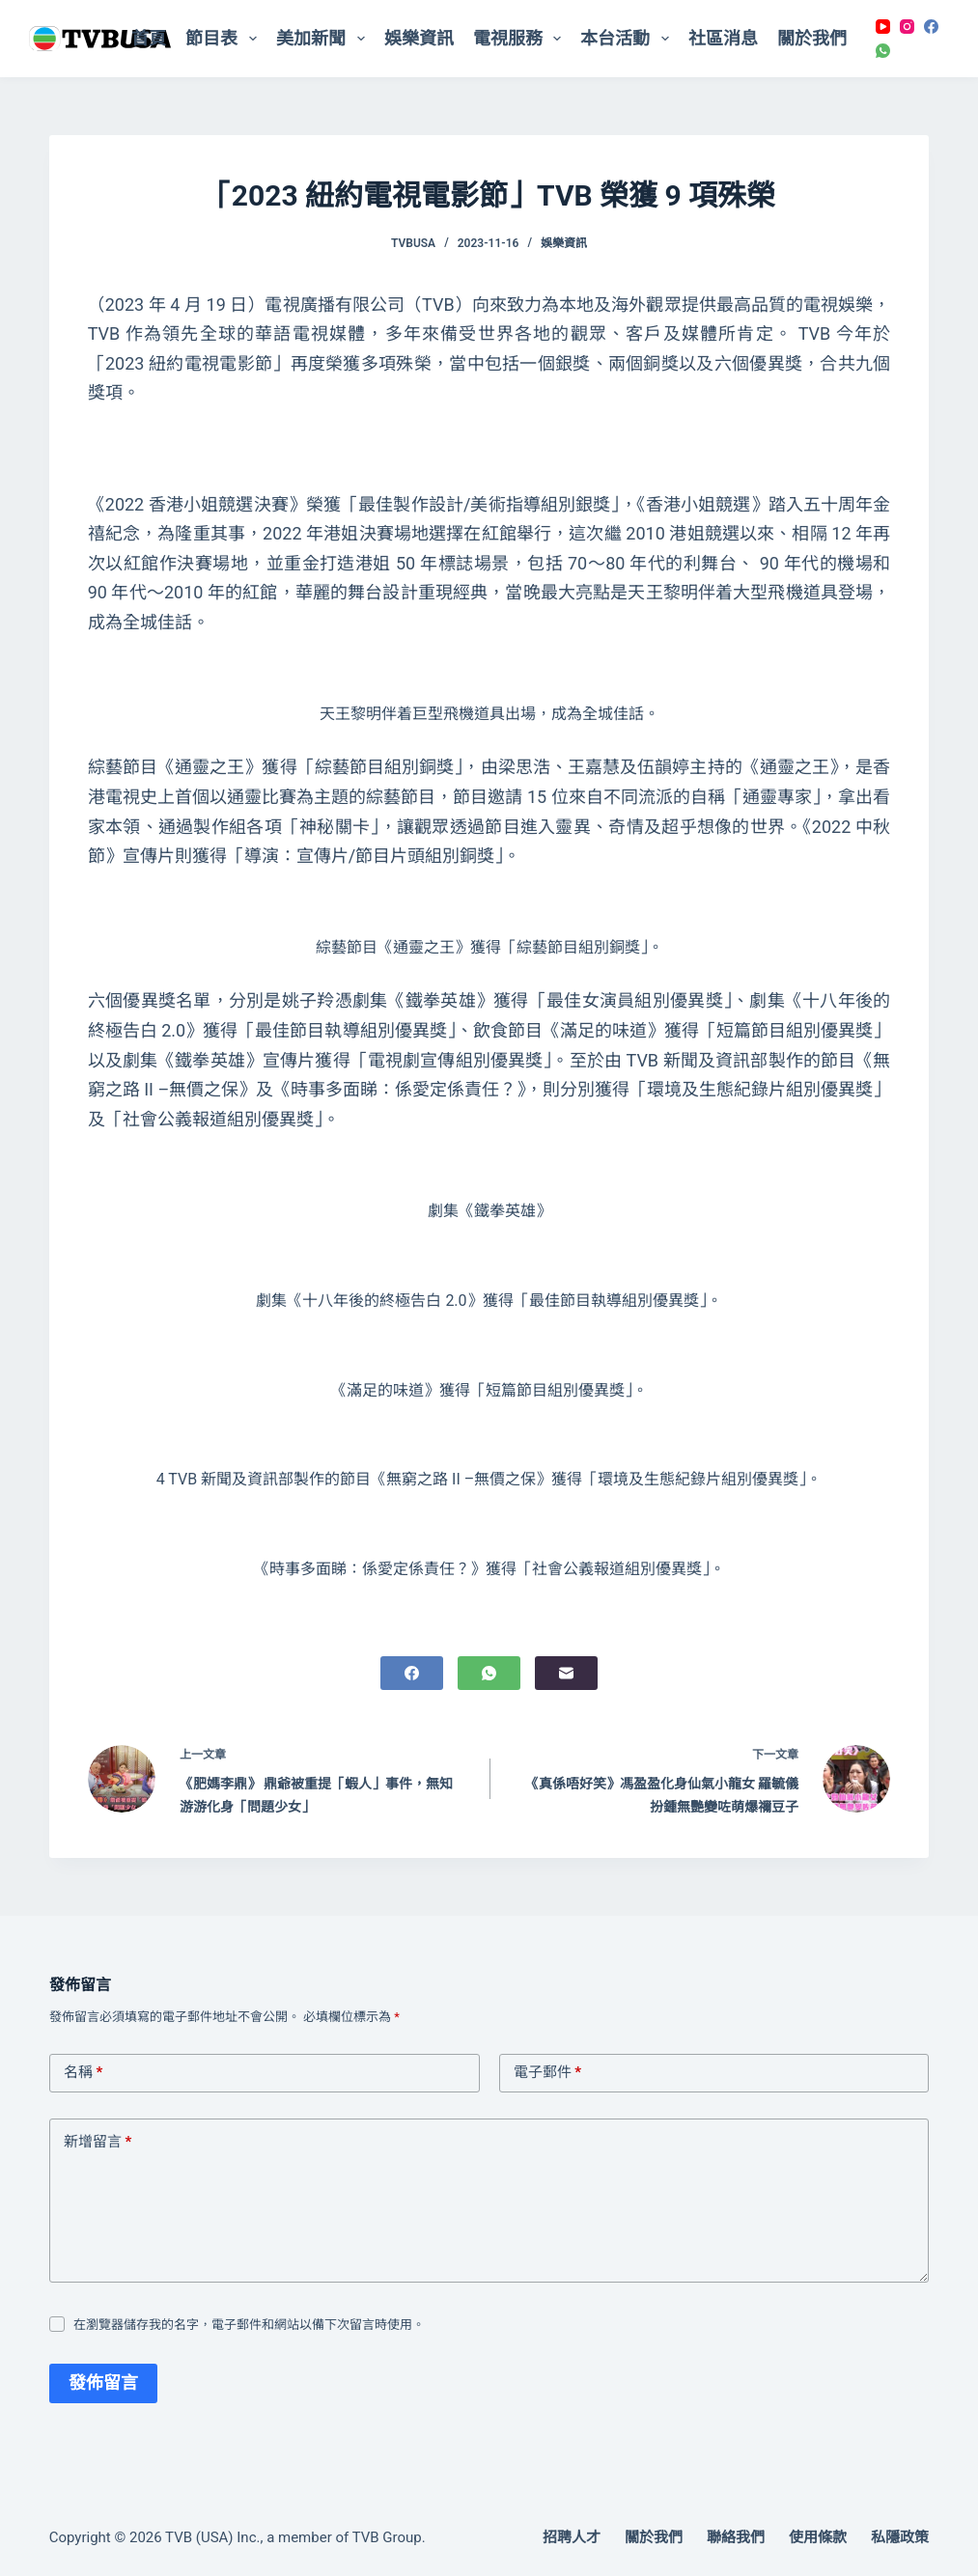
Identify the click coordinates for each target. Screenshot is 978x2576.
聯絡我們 (736, 2537)
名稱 (83, 2073)
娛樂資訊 (419, 38)
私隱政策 (900, 2537)
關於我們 (812, 38)
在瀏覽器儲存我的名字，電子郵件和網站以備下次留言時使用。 (249, 2324)
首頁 (148, 38)
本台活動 (628, 38)
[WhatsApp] (883, 50)
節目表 (225, 38)
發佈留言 (103, 2382)
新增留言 (98, 2142)
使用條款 (818, 2537)
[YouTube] (883, 26)
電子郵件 (548, 2073)
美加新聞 (324, 38)
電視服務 (521, 38)
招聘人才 (572, 2537)
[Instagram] (907, 26)
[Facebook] (931, 26)
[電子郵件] (566, 1673)
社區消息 (723, 38)
